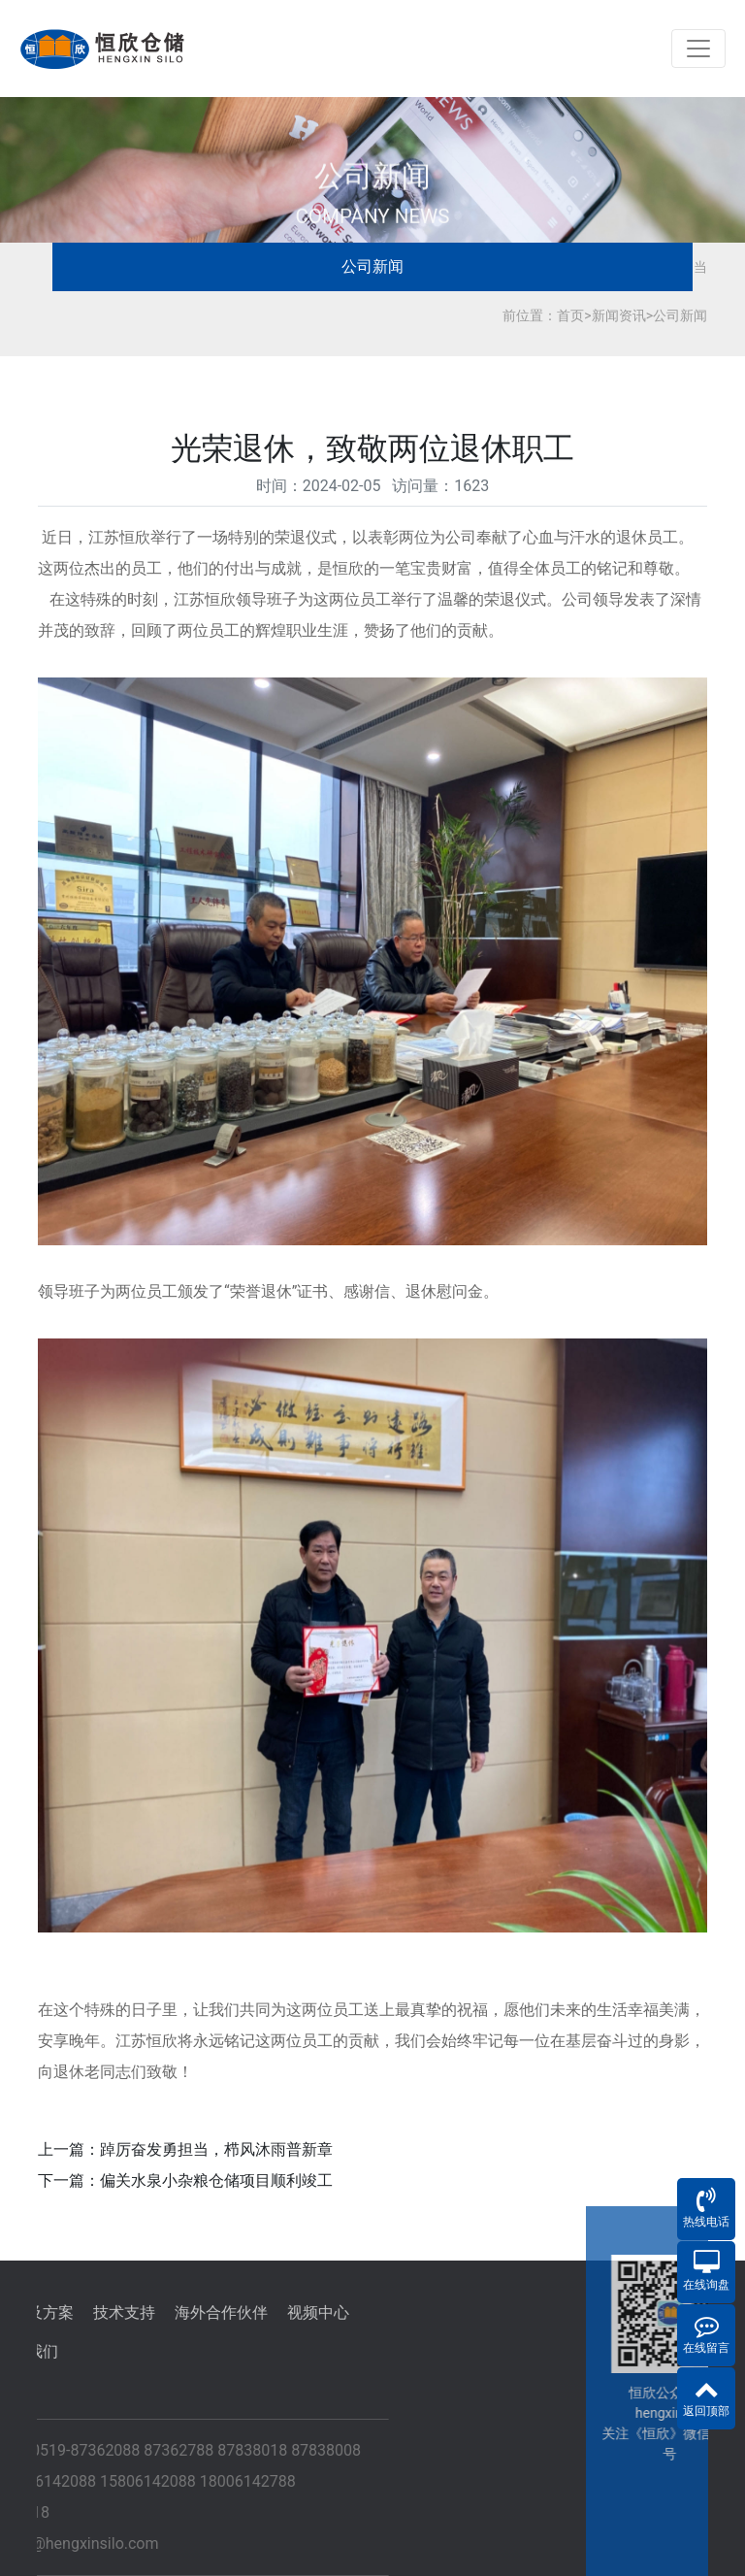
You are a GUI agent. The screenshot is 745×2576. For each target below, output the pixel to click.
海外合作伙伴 (61, 2312)
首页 (570, 315)
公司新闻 (372, 266)
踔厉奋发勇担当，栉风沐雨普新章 (216, 2149)
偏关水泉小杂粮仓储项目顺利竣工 (216, 2180)
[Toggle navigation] (698, 48)
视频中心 (158, 2312)
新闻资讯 (619, 315)
